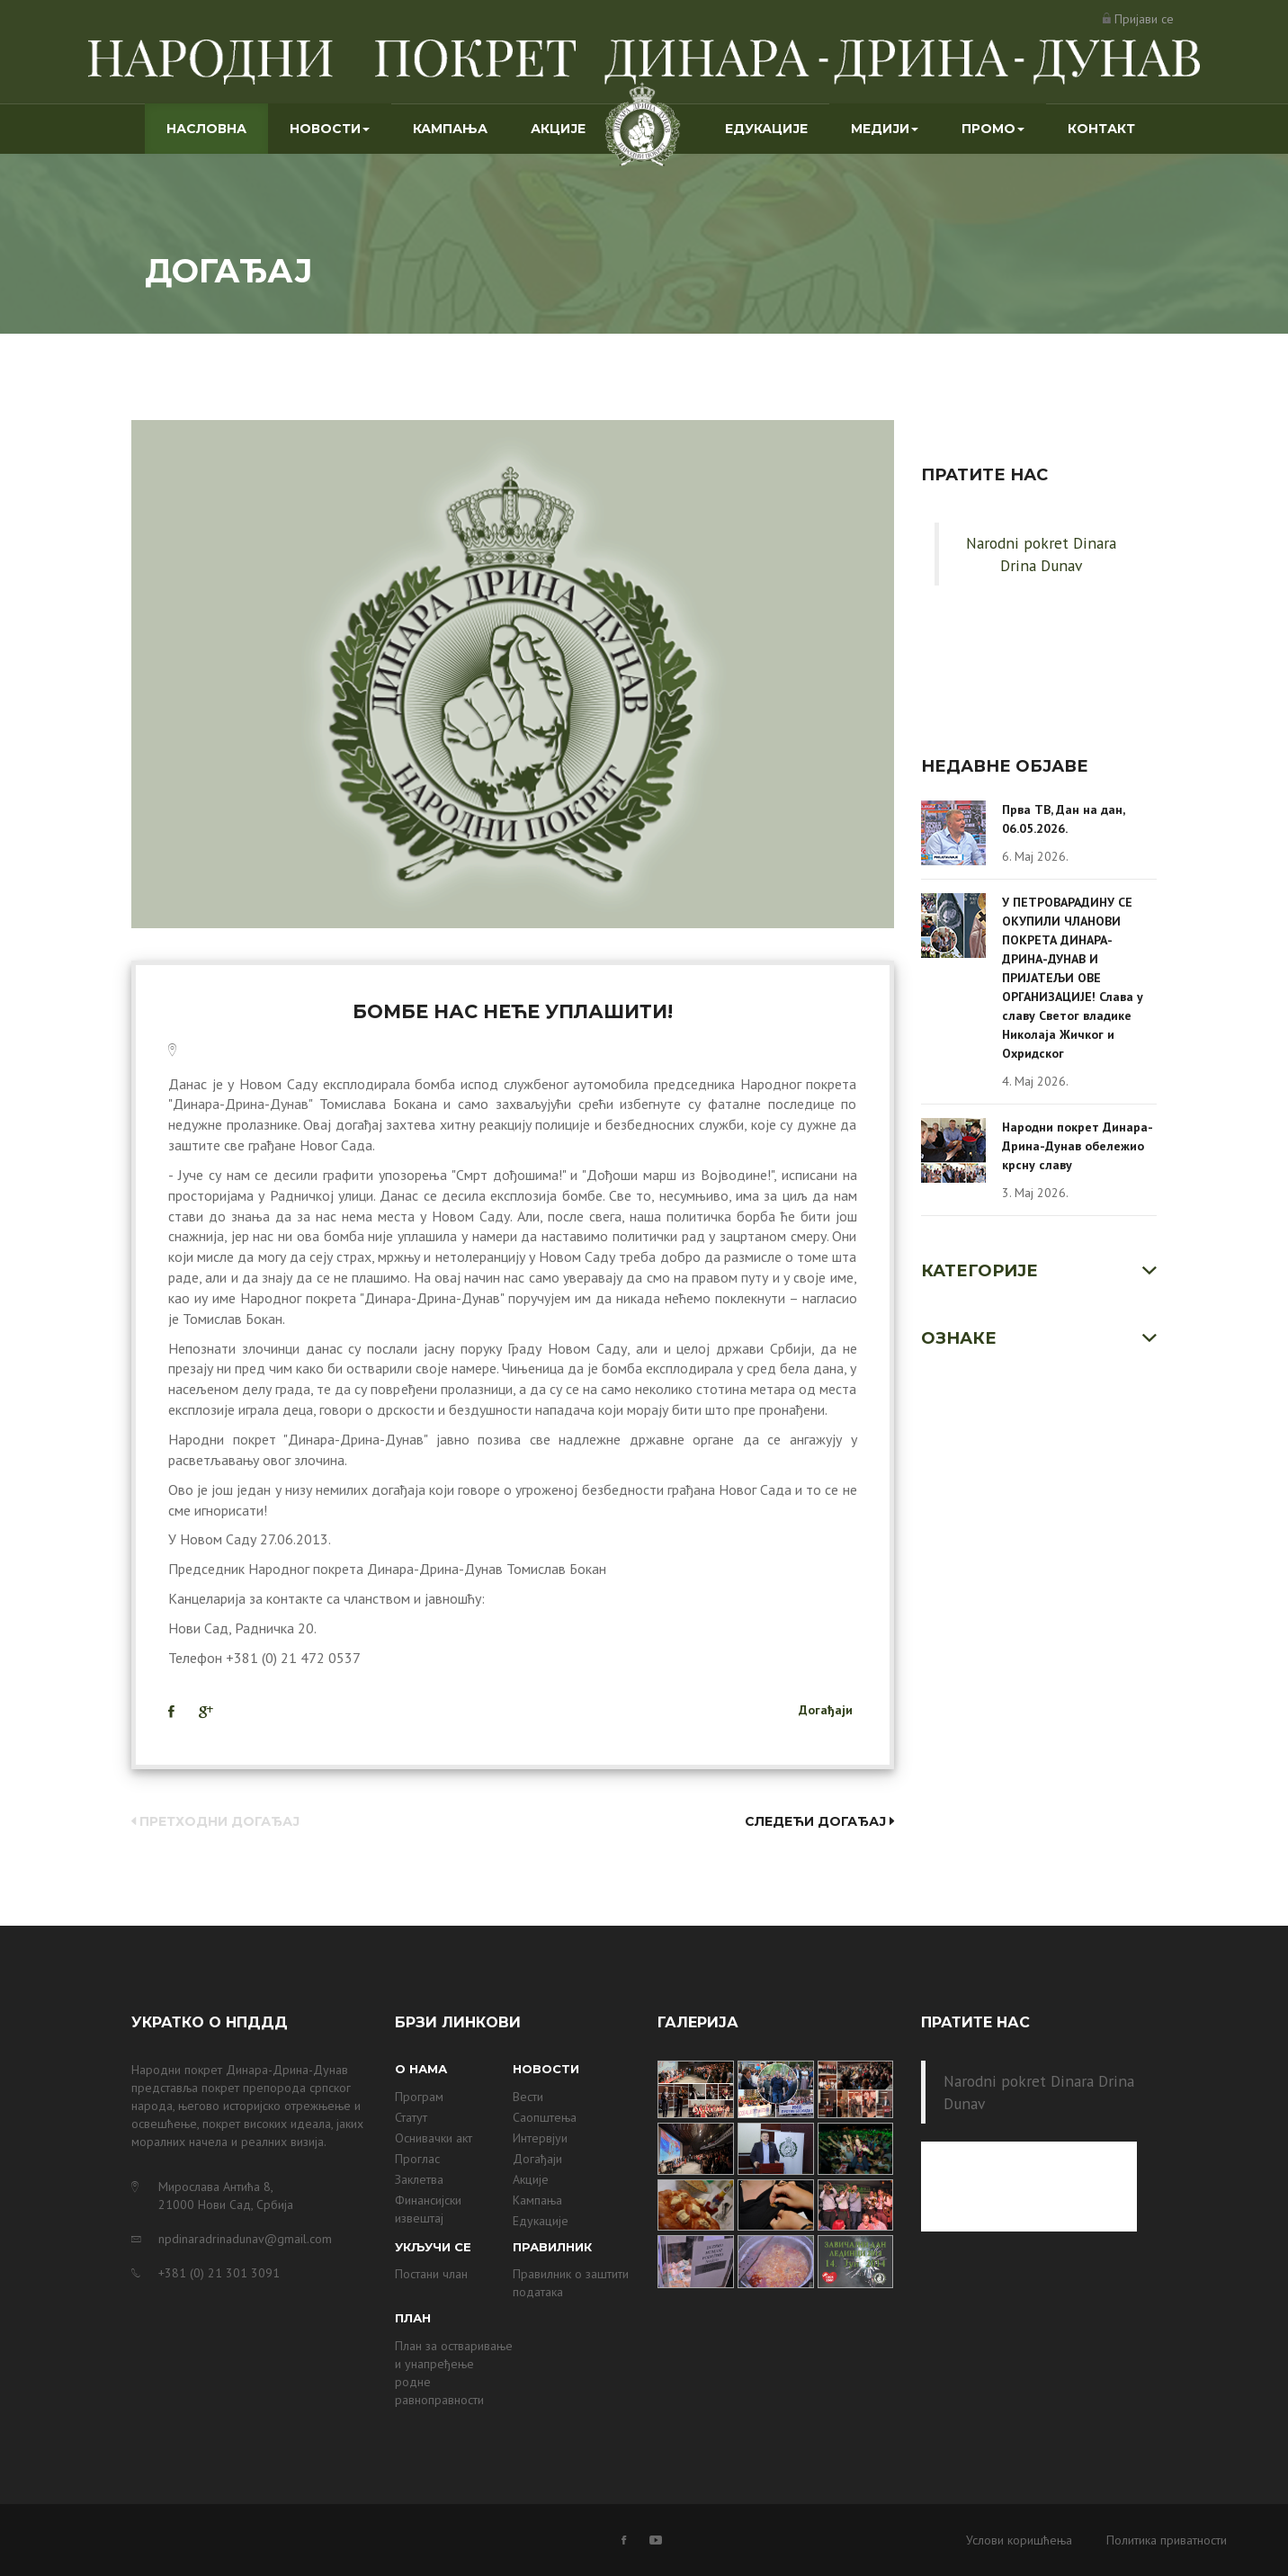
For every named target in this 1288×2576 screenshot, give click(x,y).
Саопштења (545, 2117)
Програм (419, 2097)
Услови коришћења (1019, 2540)
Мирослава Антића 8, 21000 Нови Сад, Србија (225, 2195)
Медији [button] (884, 129)
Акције (558, 129)
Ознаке (959, 1338)
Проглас (417, 2159)
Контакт (1101, 129)
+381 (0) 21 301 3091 (219, 2273)
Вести (528, 2097)
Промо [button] (993, 129)
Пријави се (1144, 19)
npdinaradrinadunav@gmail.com (245, 2239)
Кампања (450, 129)
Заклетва (419, 2179)
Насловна (217, 128)
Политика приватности (1166, 2540)
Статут (411, 2117)
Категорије (979, 1271)
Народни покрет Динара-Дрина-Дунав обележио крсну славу (1077, 1146)
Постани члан (431, 2274)
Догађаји (826, 1710)
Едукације (766, 129)
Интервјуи (540, 2138)
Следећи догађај (819, 1821)
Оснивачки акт (433, 2138)
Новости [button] (330, 129)
